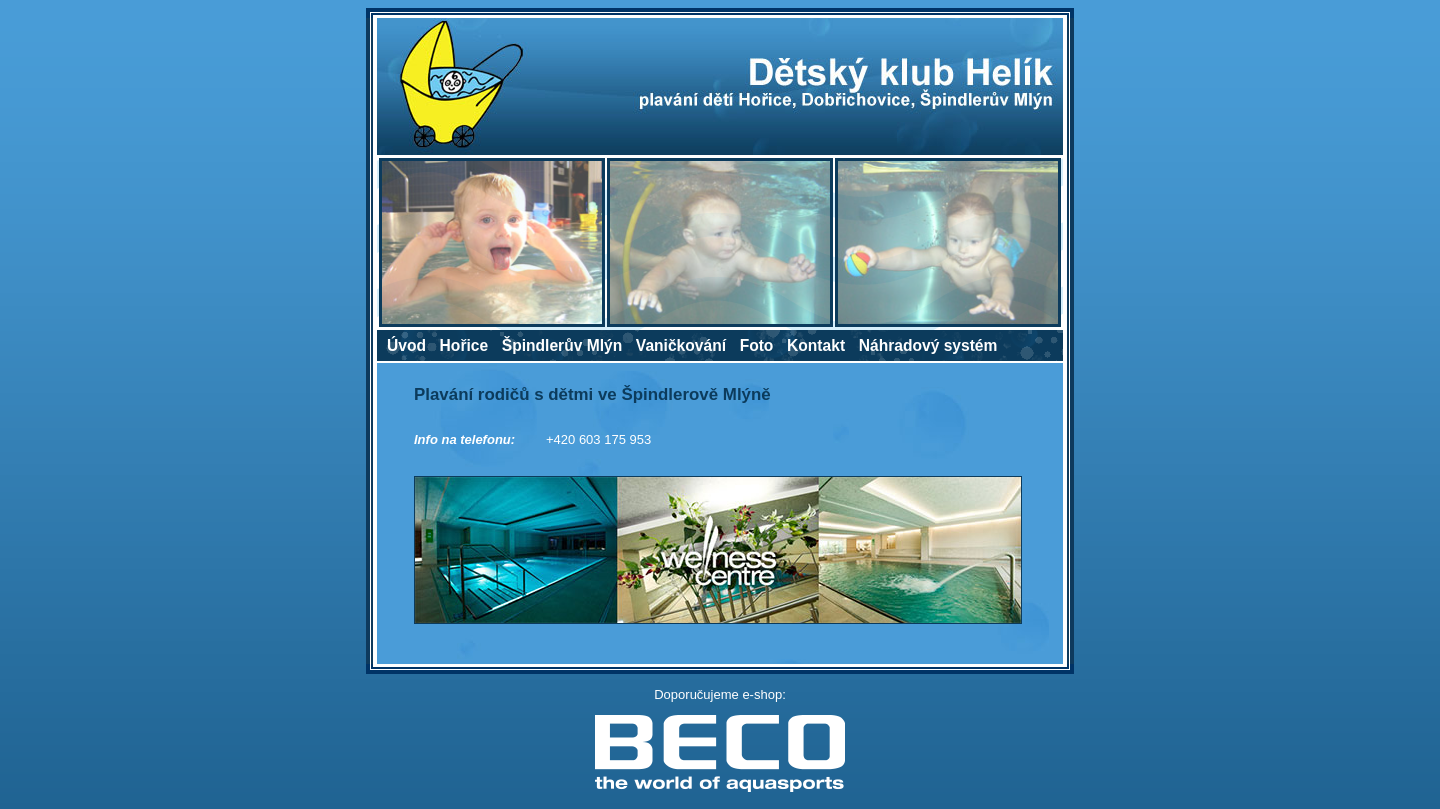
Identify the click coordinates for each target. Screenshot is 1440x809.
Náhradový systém (928, 345)
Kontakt (816, 345)
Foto (757, 345)
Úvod (406, 345)
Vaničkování (681, 345)
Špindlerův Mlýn (562, 345)
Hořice (464, 345)
